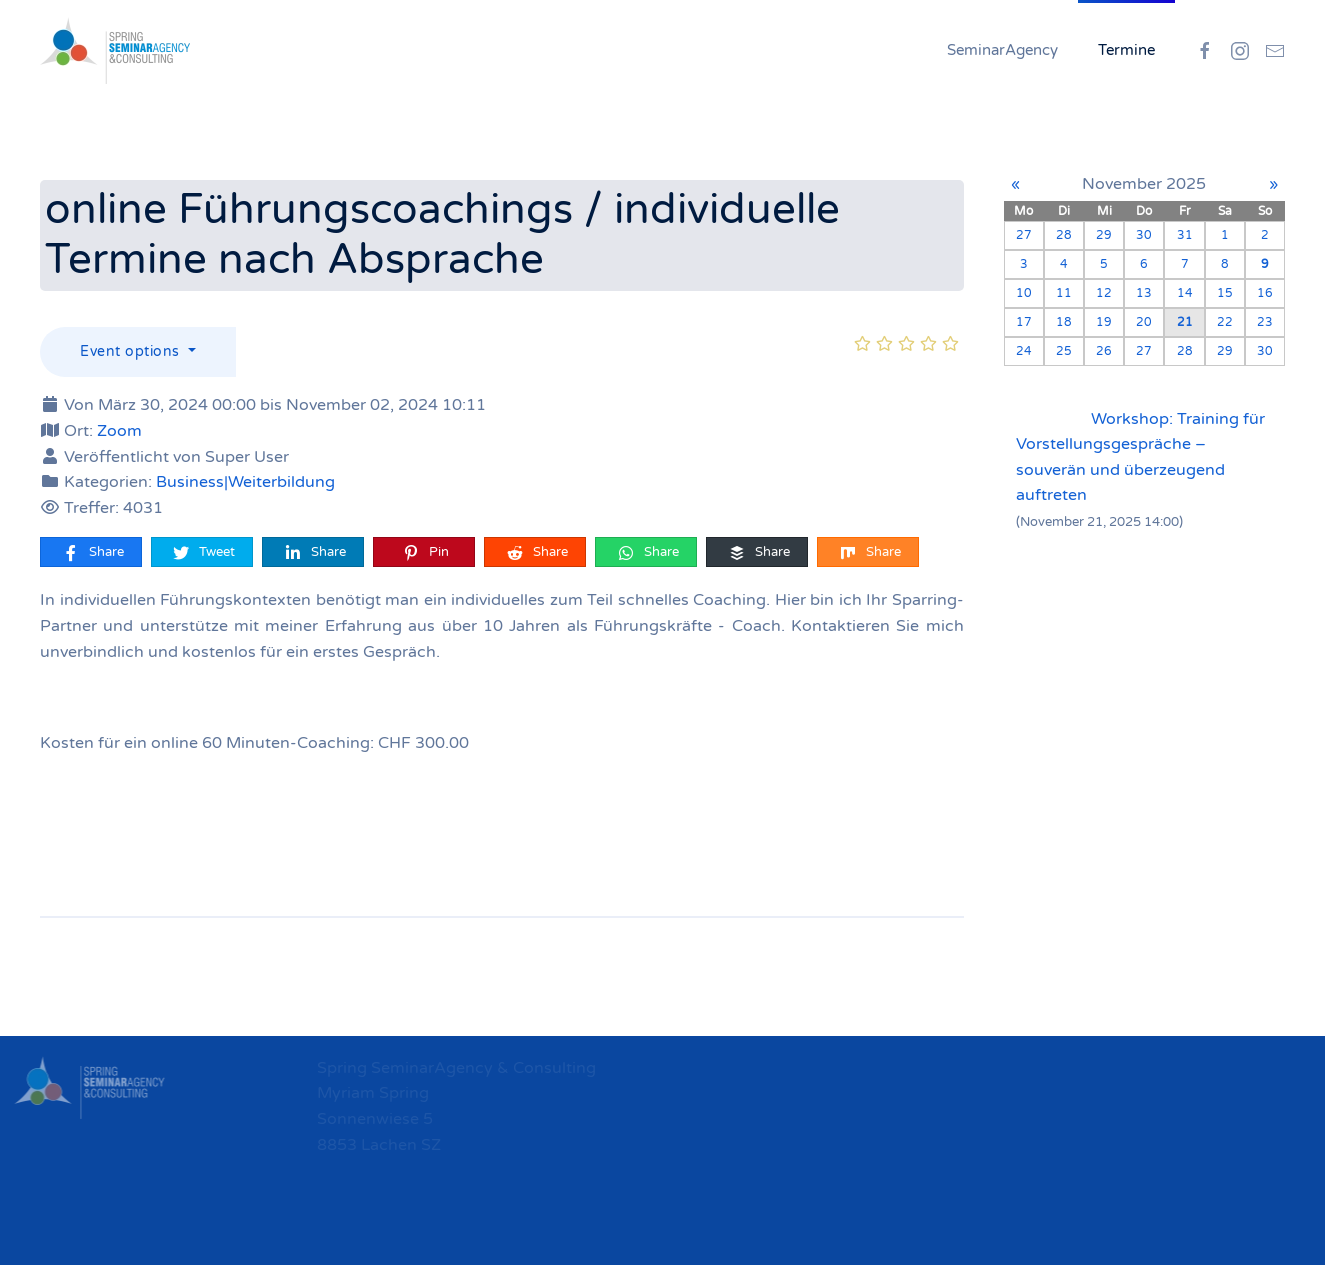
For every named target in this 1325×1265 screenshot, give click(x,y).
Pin (425, 552)
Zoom (119, 431)
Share (92, 552)
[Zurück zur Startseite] (115, 50)
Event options (132, 351)
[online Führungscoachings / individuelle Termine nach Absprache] (864, 405)
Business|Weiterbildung (245, 482)
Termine (1126, 50)
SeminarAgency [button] (1002, 50)
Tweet (203, 552)
